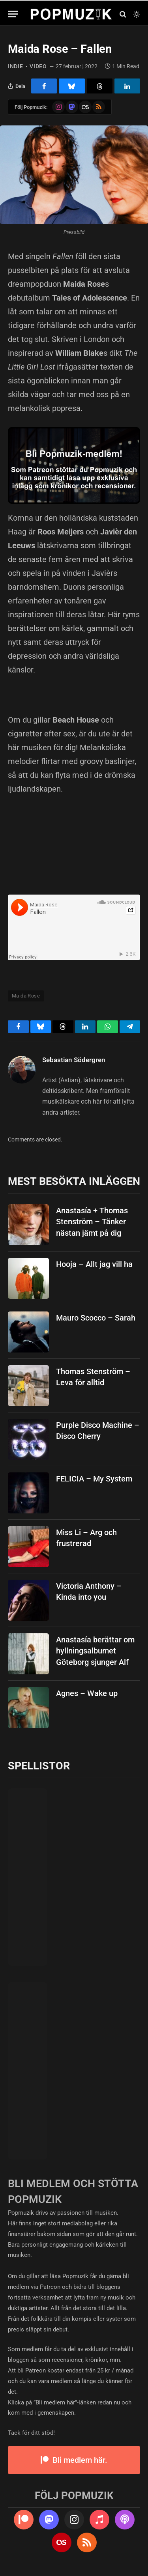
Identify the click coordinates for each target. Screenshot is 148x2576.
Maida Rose (26, 996)
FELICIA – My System (94, 1478)
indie (15, 66)
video (38, 66)
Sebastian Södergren (73, 1060)
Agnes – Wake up (87, 1693)
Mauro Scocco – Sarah (95, 1318)
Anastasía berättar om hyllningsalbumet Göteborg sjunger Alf (95, 1651)
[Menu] (13, 14)
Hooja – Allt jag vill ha (94, 1264)
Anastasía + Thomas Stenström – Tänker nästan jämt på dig (92, 1222)
